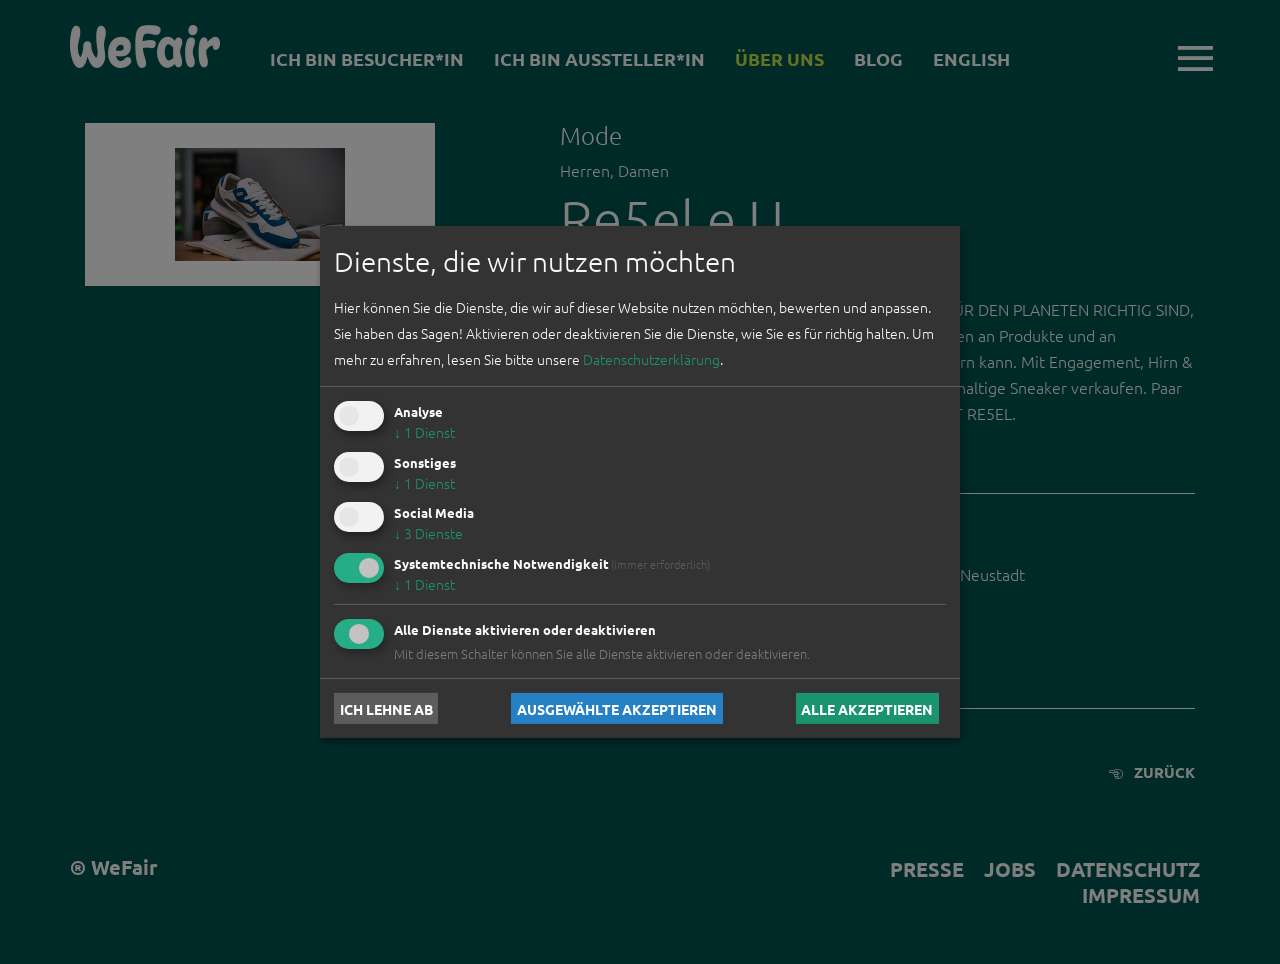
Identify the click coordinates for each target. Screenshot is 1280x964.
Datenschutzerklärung (651, 359)
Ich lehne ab (386, 708)
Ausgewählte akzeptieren (617, 708)
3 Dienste (428, 533)
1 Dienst (424, 432)
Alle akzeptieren (867, 708)
